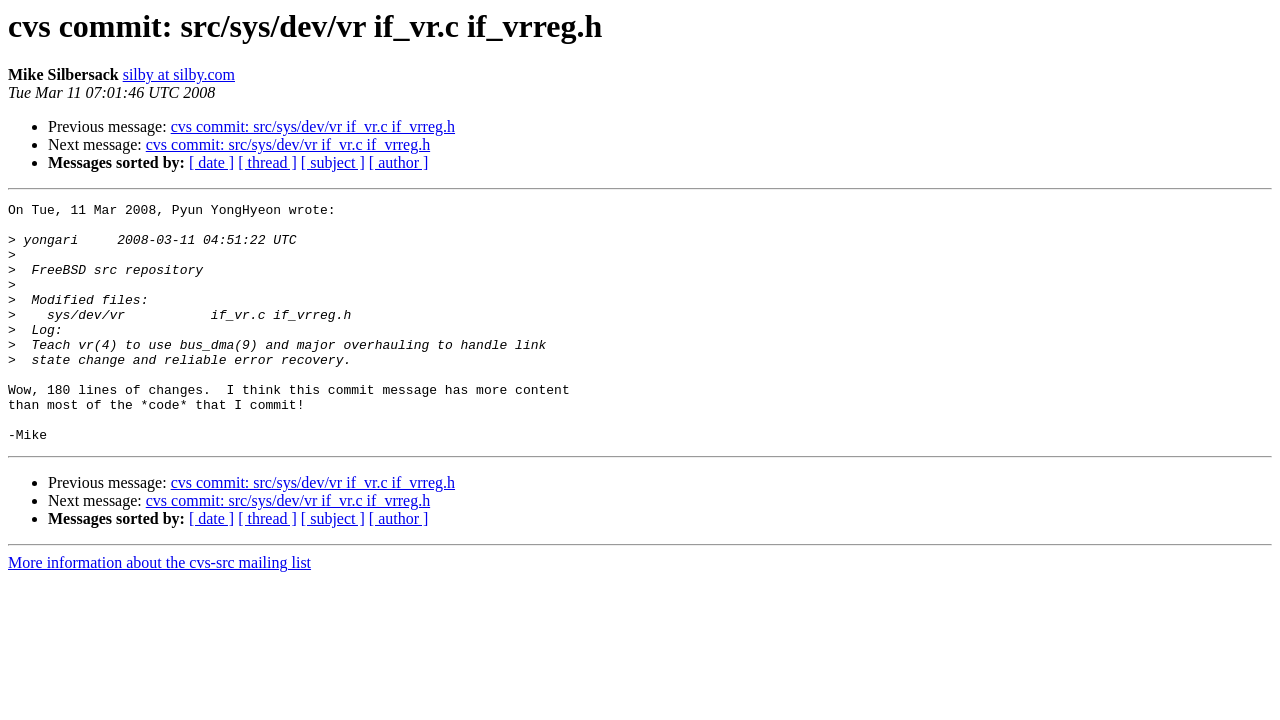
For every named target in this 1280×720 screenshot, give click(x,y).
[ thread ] (267, 162)
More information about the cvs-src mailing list (159, 610)
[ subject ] (333, 162)
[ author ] (399, 162)
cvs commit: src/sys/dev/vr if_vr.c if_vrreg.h (313, 126)
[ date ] (211, 162)
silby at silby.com (179, 74)
